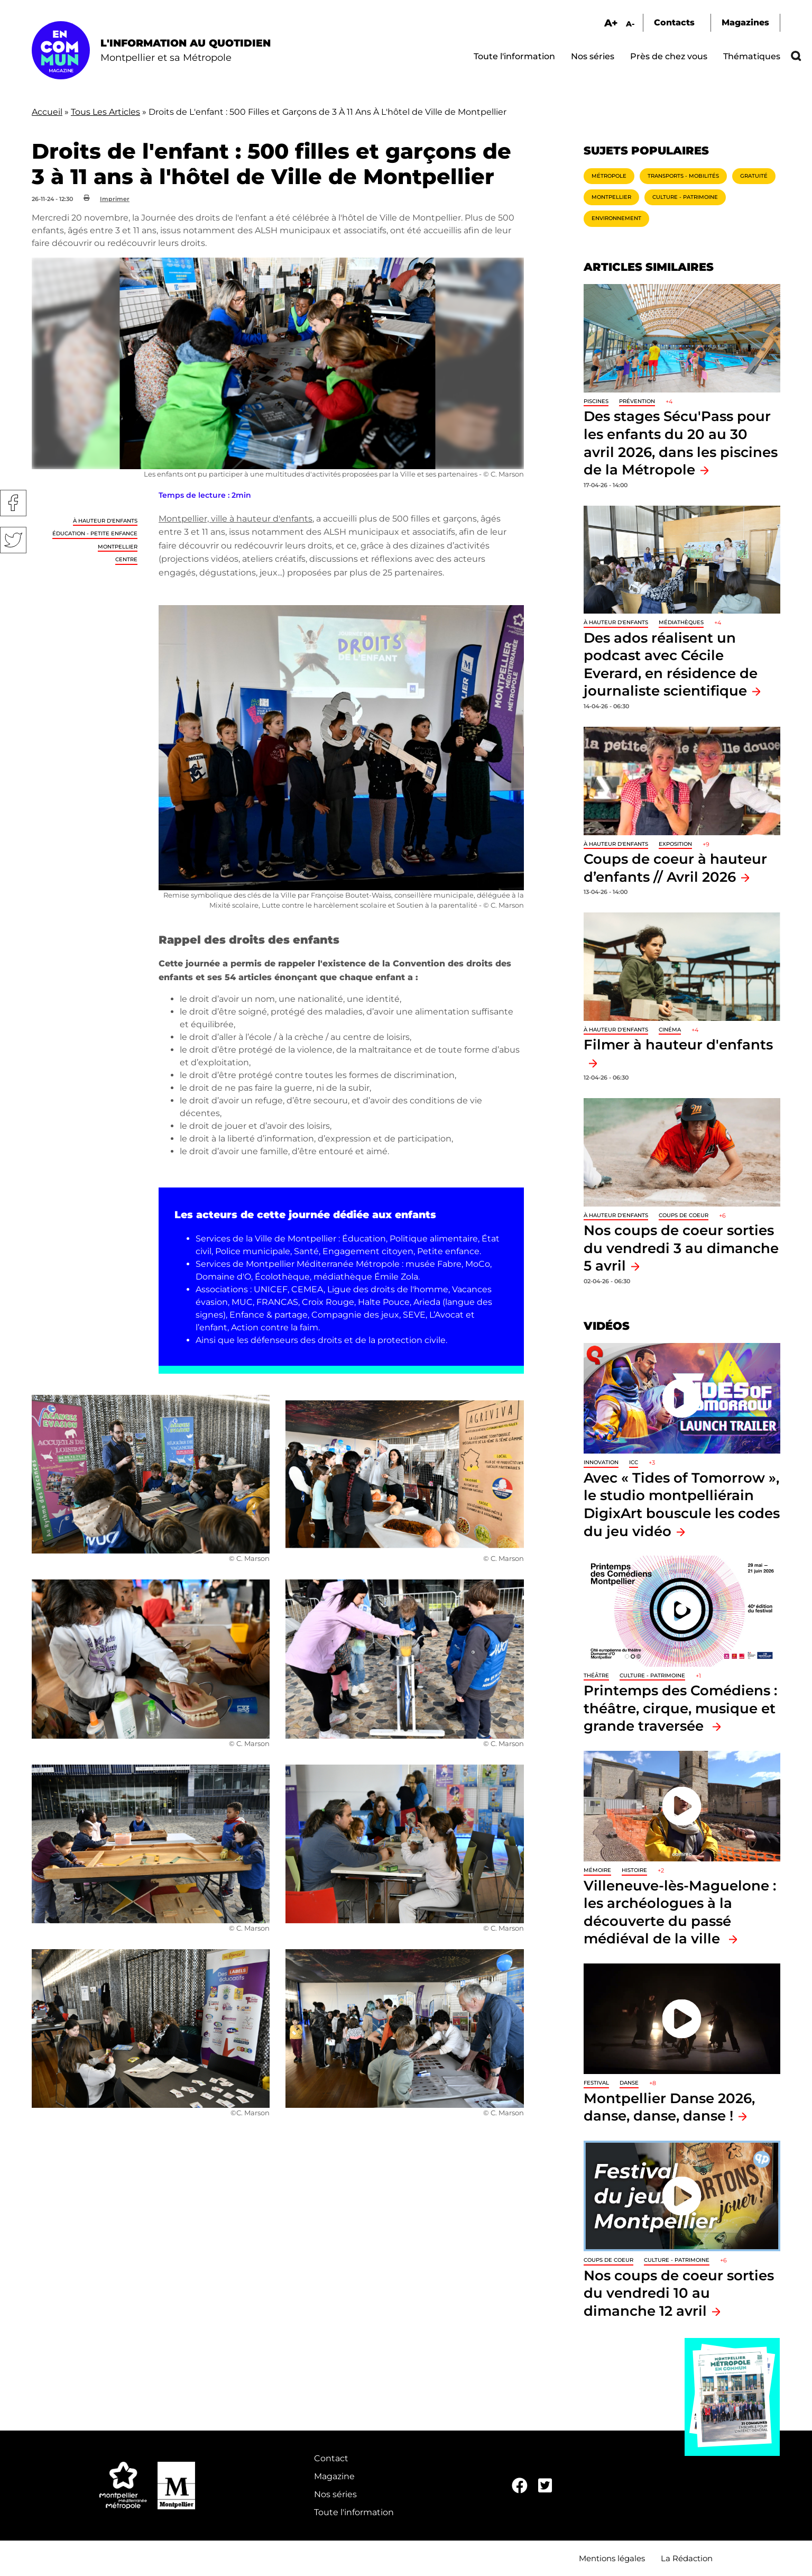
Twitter (13, 540)
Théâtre (596, 1675)
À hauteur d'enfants (105, 521)
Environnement (616, 218)
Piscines (596, 401)
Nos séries (592, 56)
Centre (126, 559)
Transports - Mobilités (683, 176)
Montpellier (117, 547)
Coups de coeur (683, 1215)
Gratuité (754, 176)
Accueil (47, 112)
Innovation (601, 1462)
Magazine (334, 2476)
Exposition (675, 844)
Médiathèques (681, 622)
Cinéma (670, 1030)
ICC (633, 1462)
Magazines (745, 22)
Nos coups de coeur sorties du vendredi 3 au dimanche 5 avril (681, 1248)
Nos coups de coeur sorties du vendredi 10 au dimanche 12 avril (679, 2293)
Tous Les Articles (105, 112)
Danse (629, 2083)
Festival (596, 2083)
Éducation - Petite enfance (94, 533)
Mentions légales (612, 2558)
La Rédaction (687, 2558)
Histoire (634, 1870)
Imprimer (115, 199)
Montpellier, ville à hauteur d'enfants (235, 519)
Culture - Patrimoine (685, 197)
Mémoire (597, 1870)
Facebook (13, 503)
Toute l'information (514, 56)
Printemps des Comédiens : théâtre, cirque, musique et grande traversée (680, 1708)
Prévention (637, 401)
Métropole (609, 176)
